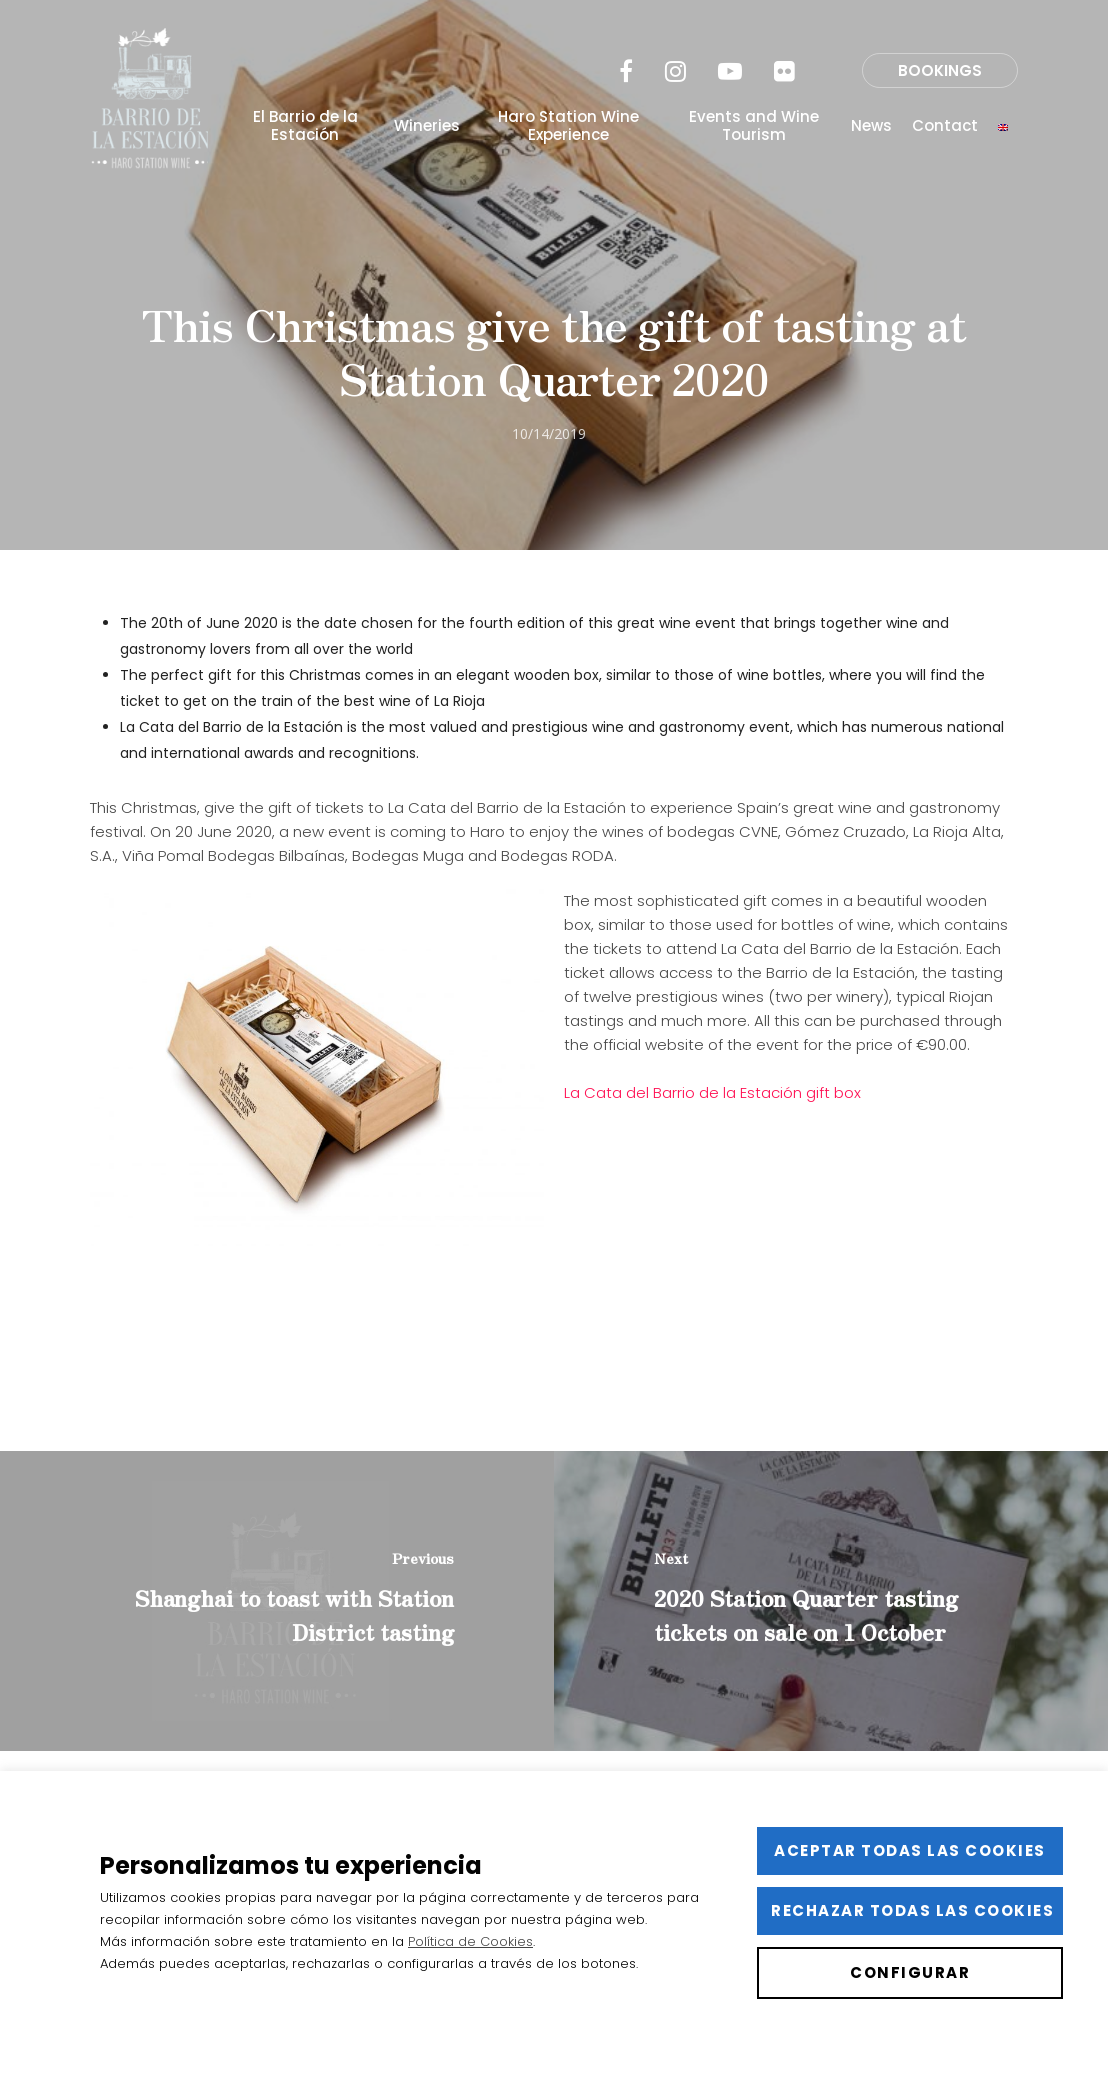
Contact (945, 126)
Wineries (427, 126)
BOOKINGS (940, 70)
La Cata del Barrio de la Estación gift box (712, 1092)
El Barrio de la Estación (305, 126)
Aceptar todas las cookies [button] (910, 1850)
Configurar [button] (910, 1972)
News (871, 126)
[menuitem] (1003, 126)
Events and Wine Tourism (754, 126)
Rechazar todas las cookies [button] (912, 1910)
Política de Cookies (470, 1941)
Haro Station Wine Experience (568, 126)
